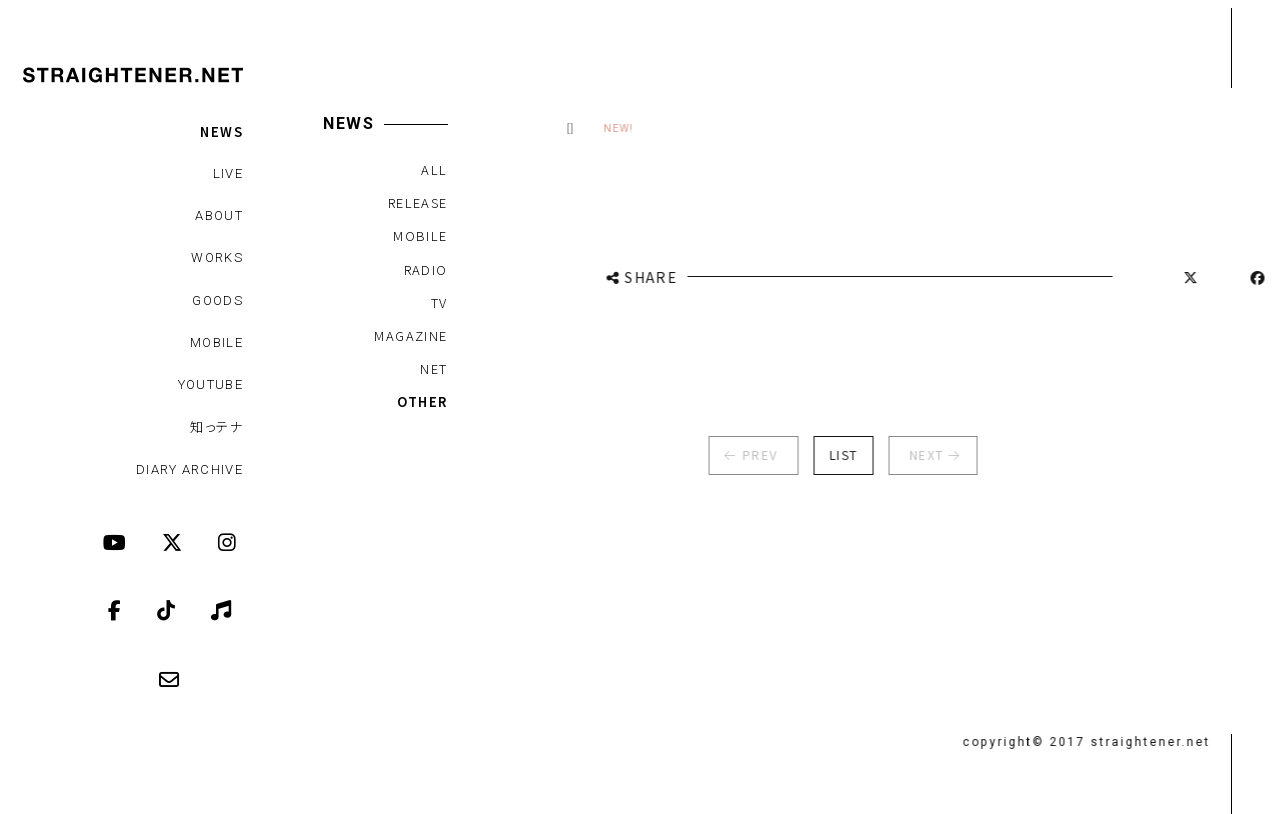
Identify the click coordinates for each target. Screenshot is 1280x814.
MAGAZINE (409, 335)
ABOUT (219, 215)
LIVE (228, 173)
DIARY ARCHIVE (189, 469)
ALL (433, 169)
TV (438, 302)
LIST (832, 454)
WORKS (217, 257)
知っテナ (216, 426)
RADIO (425, 269)
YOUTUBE (210, 384)
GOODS (217, 300)
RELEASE (417, 202)
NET (432, 368)
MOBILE (216, 342)
